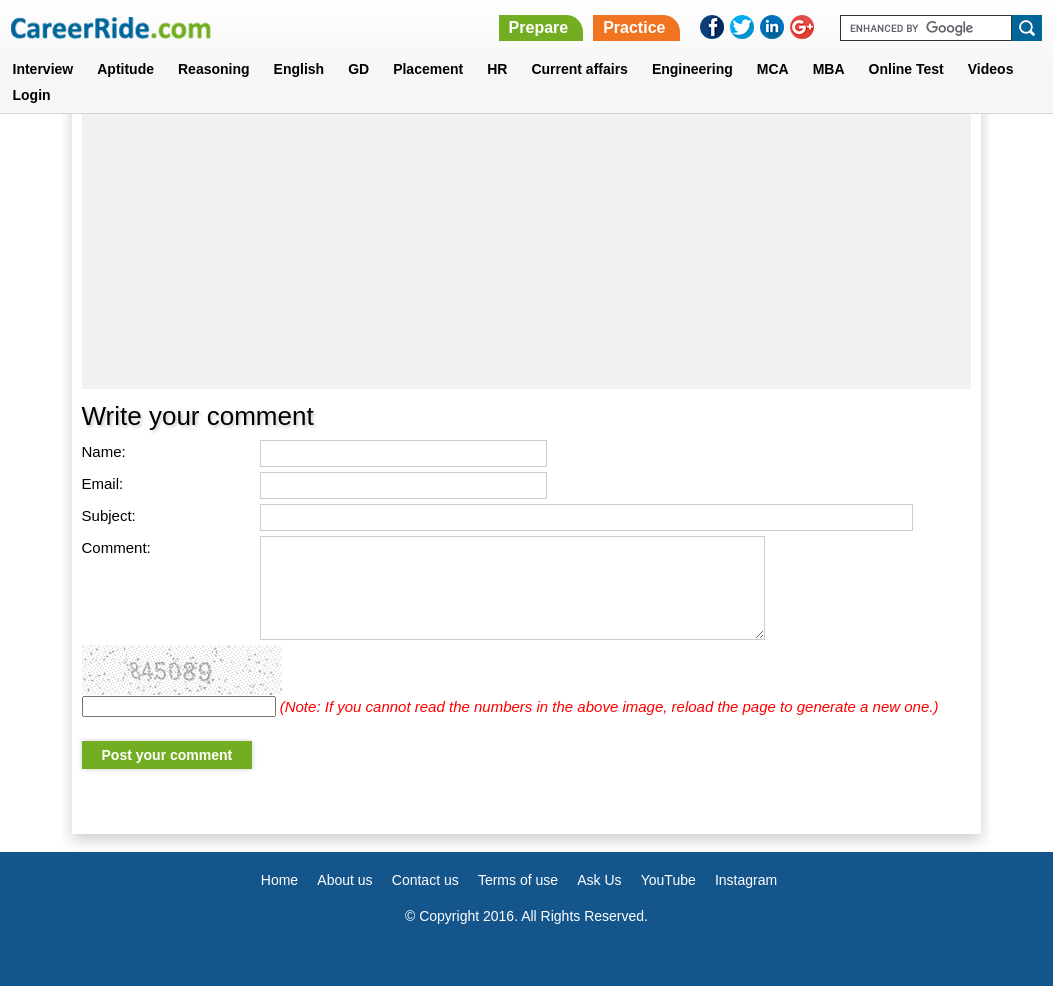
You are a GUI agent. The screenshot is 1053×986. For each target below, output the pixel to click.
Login (32, 95)
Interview (43, 69)
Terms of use (518, 880)
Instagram (746, 880)
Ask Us (599, 880)
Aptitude (125, 69)
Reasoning (214, 69)
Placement (428, 69)
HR (497, 69)
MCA (773, 69)
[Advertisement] (527, 244)
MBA (829, 69)
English (299, 69)
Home (279, 880)
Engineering (692, 69)
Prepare (539, 27)
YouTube (668, 880)
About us (344, 880)
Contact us (425, 880)
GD (358, 69)
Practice (634, 27)
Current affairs (579, 69)
